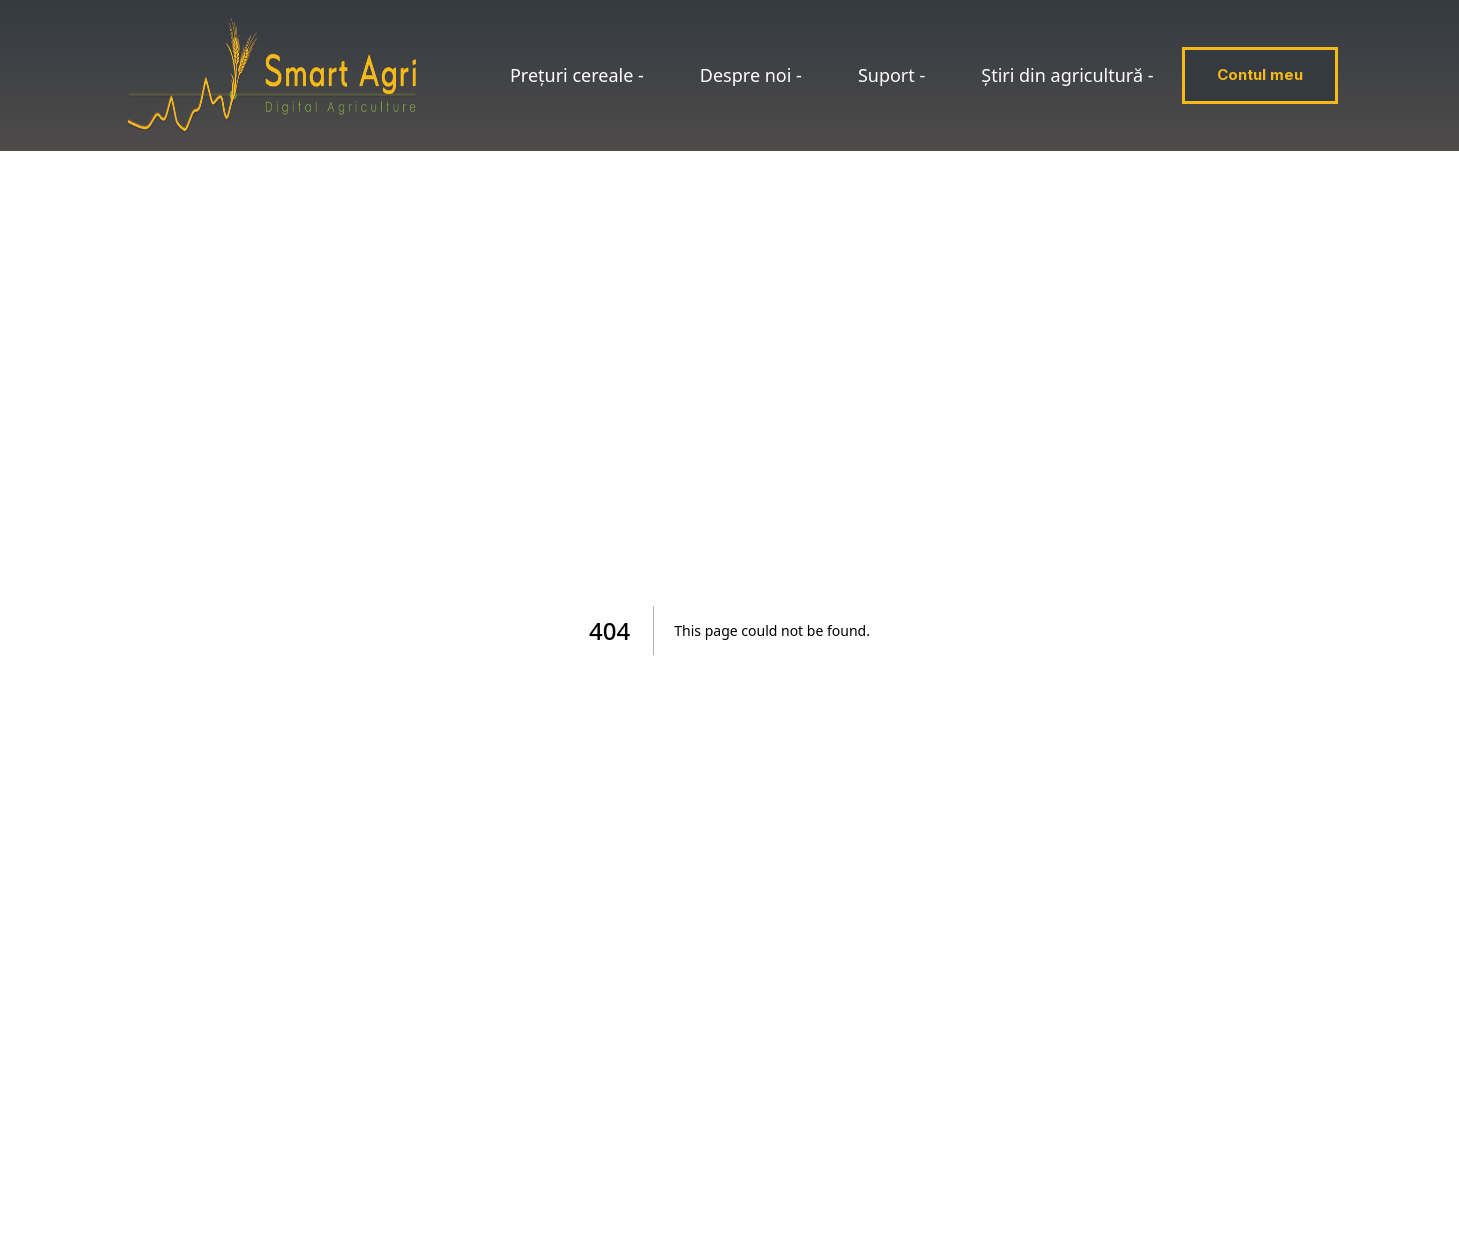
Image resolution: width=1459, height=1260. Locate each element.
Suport (891, 75)
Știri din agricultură (1067, 75)
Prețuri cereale (577, 75)
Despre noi (751, 75)
